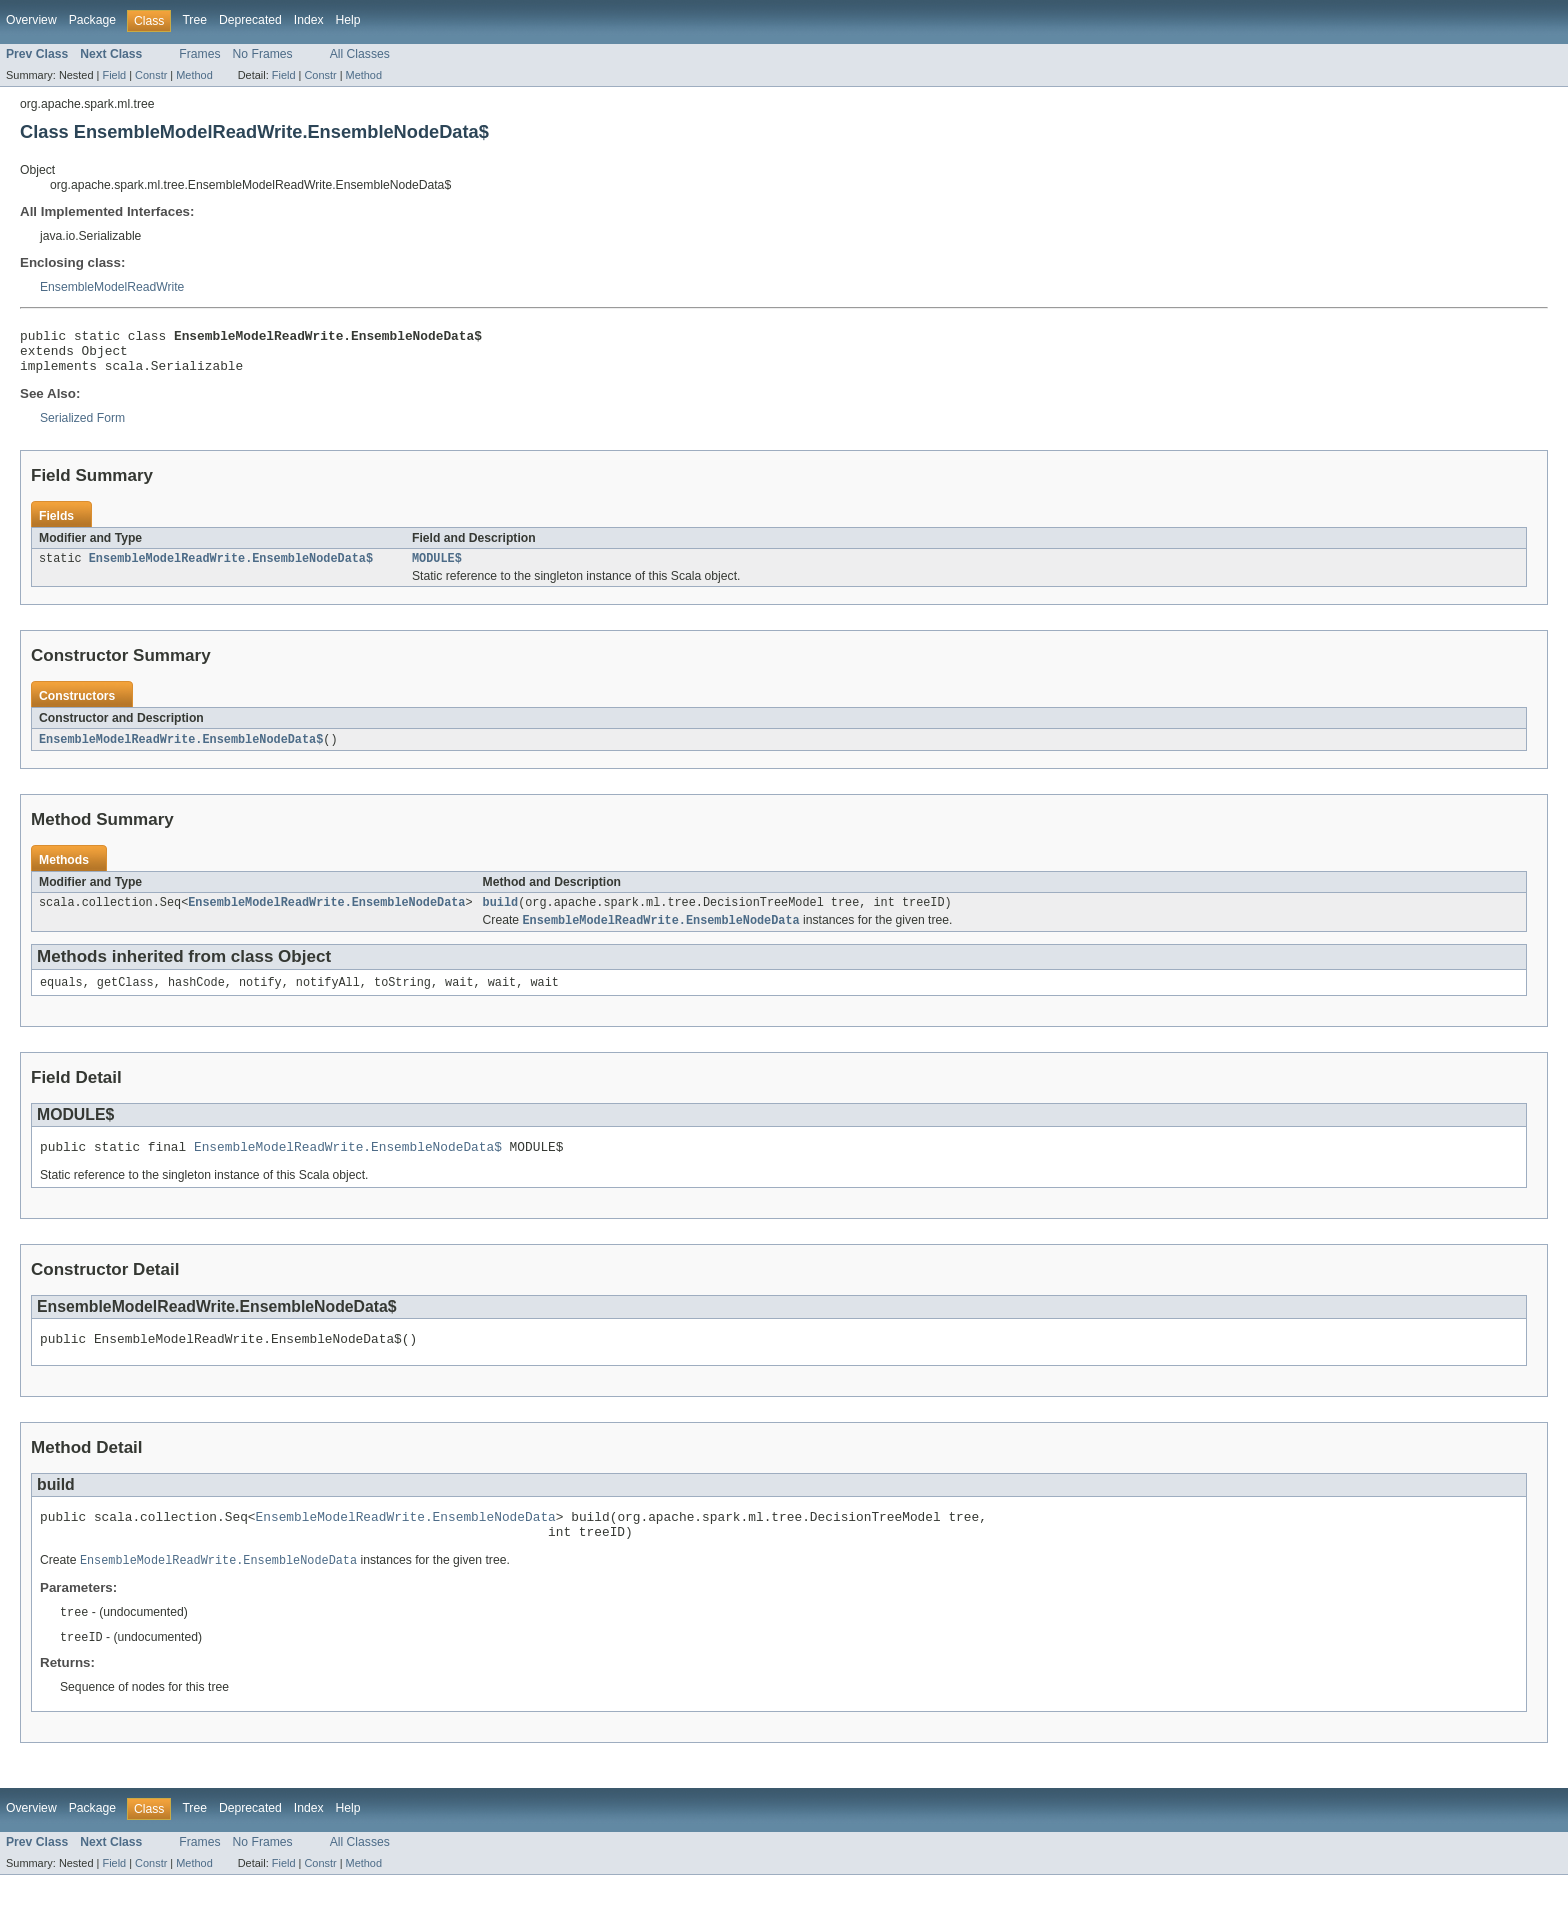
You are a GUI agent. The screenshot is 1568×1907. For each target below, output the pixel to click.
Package (92, 20)
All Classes (360, 54)
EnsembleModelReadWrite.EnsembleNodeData (326, 916)
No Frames (263, 54)
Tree (194, 20)
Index (309, 20)
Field (114, 75)
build (501, 916)
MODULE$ (437, 569)
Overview (31, 20)
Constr (151, 75)
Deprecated (250, 20)
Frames (199, 54)
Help (348, 20)
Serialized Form (82, 427)
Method (194, 75)
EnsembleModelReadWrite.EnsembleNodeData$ (231, 569)
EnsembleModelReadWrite (112, 287)
